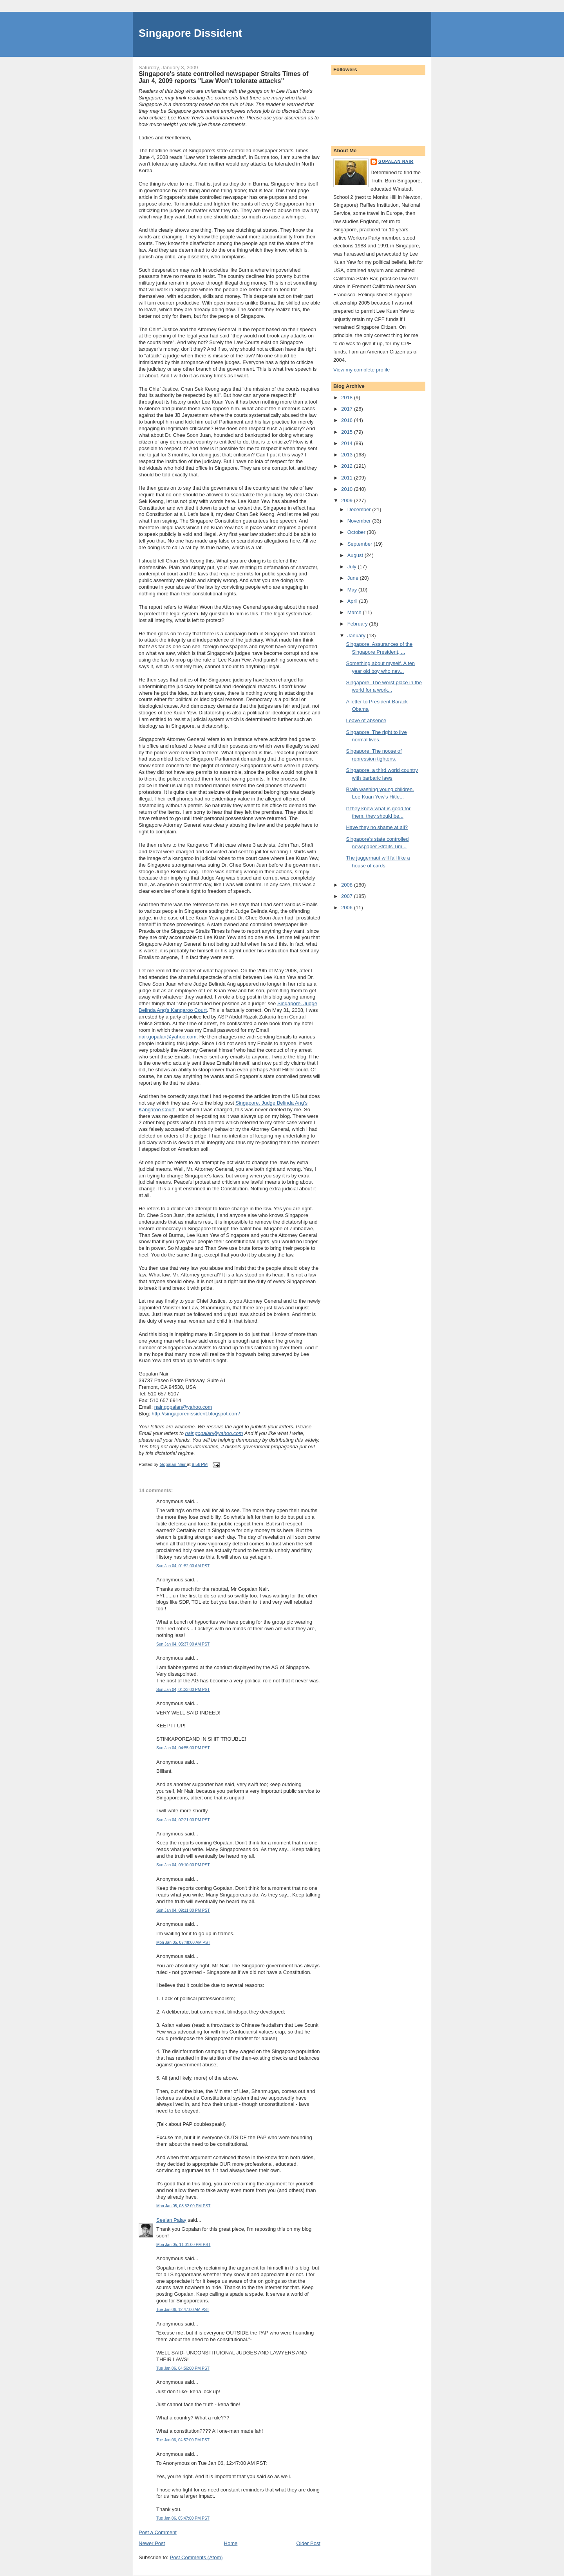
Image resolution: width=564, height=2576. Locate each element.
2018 (347, 397)
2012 (347, 466)
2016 (347, 420)
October (357, 532)
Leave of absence (366, 720)
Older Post (308, 2543)
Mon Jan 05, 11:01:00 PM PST (183, 2245)
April (353, 601)
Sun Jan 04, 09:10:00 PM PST (183, 1865)
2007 (347, 896)
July (352, 567)
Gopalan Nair (396, 161)
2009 (347, 500)
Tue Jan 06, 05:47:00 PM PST (183, 2518)
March (355, 612)
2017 (347, 409)
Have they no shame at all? (377, 827)
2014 (347, 443)
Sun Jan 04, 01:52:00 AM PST (183, 1566)
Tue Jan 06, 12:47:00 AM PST (182, 2309)
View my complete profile (361, 370)
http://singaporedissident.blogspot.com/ (196, 1414)
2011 (347, 478)
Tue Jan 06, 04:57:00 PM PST (183, 2440)
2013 (347, 455)
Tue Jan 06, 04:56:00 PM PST (183, 2368)
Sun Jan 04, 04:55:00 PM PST (183, 1748)
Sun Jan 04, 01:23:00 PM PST (183, 1689)
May (352, 590)
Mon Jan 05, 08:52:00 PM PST (183, 2206)
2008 (347, 885)
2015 (347, 432)
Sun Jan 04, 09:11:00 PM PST (183, 1910)
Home (231, 2543)
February (358, 624)
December (359, 509)
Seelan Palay (171, 2220)
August (356, 555)
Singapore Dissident (190, 33)
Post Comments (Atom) (196, 2557)
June (353, 578)
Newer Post (152, 2543)
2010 (347, 489)
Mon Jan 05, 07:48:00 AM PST (183, 1942)
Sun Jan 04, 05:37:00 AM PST (183, 1644)
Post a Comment (158, 2532)
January (357, 635)
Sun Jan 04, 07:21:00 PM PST (183, 1820)
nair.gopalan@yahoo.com (168, 1037)
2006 (347, 907)
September (360, 544)
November (359, 521)
